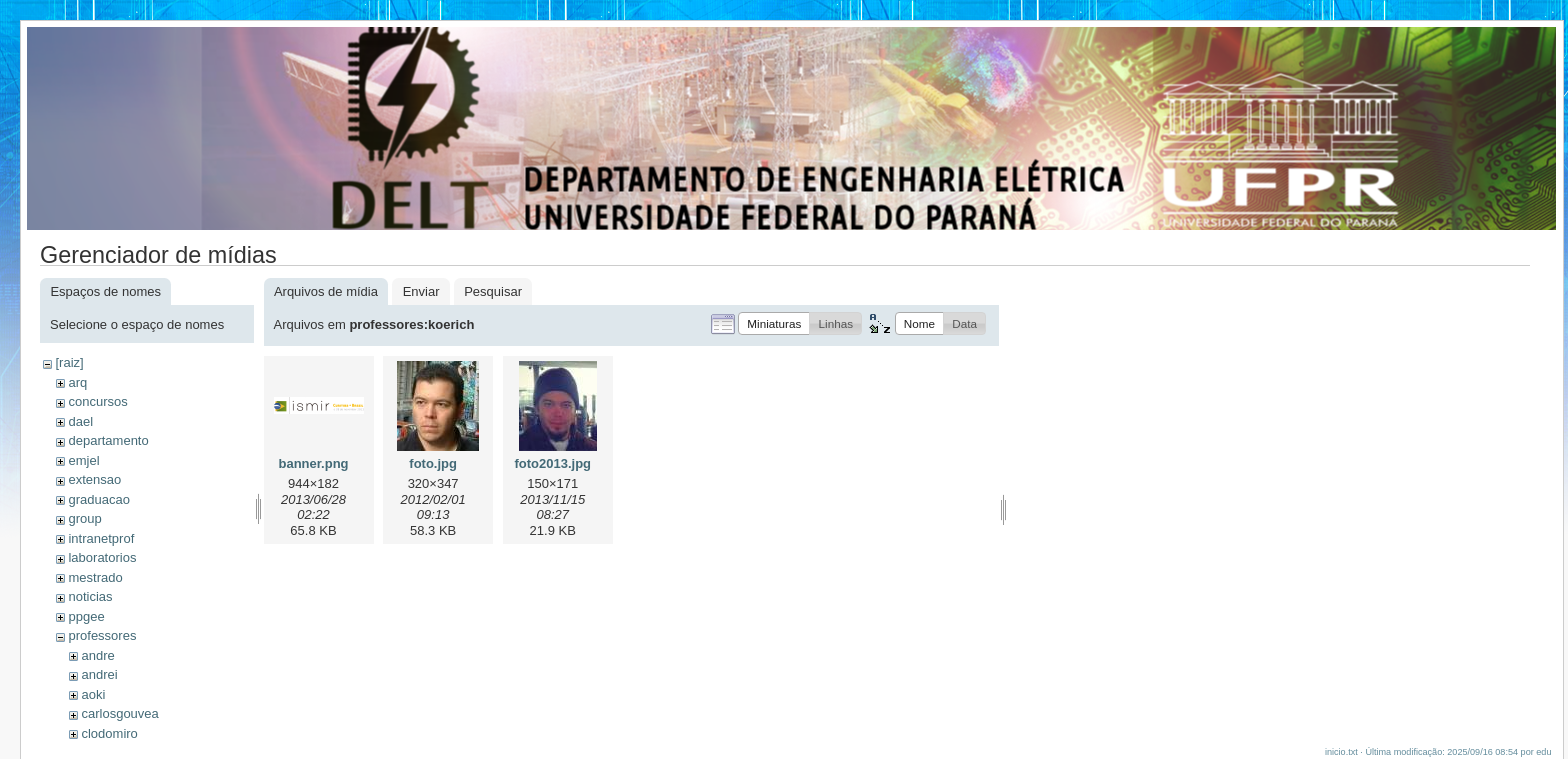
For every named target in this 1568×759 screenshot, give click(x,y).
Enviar (421, 291)
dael (80, 421)
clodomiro (109, 733)
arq (77, 382)
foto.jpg (433, 463)
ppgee (86, 616)
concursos (97, 401)
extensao (94, 479)
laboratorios (102, 557)
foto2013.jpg (552, 463)
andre (97, 655)
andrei (99, 674)
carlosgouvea (119, 713)
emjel (83, 460)
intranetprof (101, 538)
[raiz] (69, 362)
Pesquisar (493, 291)
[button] (774, 323)
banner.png (313, 463)
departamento (108, 440)
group (84, 518)
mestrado (95, 577)
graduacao (98, 499)
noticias (90, 596)
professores (102, 635)
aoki (93, 694)
